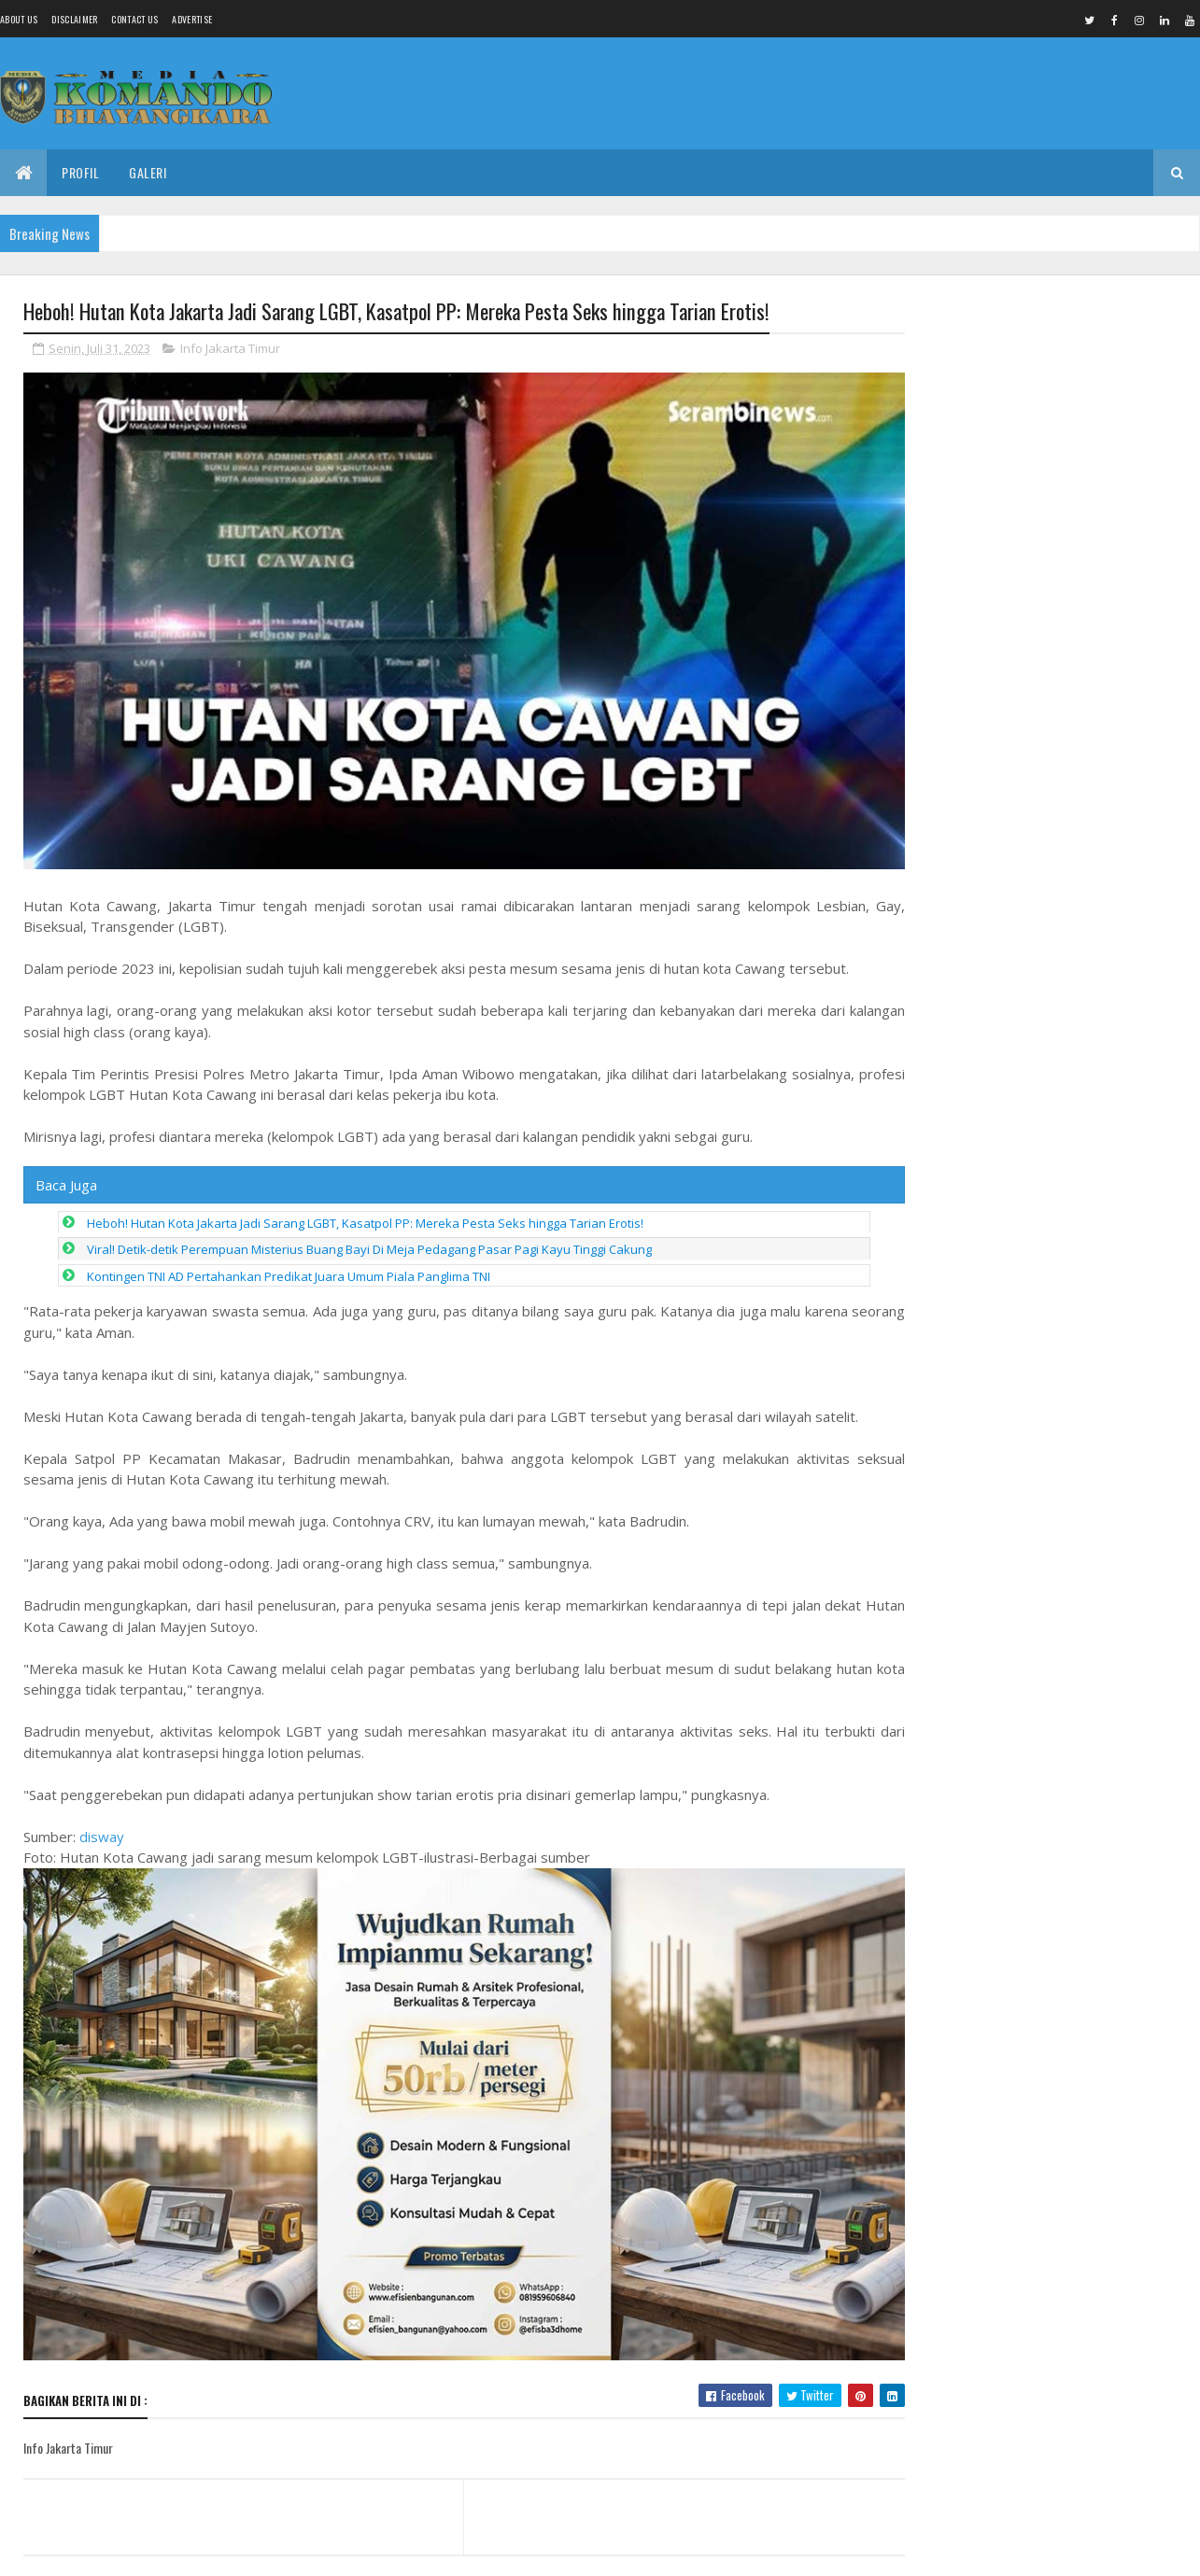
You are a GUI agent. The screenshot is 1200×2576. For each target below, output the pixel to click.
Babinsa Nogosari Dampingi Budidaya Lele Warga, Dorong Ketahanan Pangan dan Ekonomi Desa (1043, 381)
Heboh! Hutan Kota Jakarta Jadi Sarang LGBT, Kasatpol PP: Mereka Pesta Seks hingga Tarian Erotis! (365, 1204)
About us (18, 19)
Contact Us (134, 19)
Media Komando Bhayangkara (190, 2550)
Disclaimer (74, 19)
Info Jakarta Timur (230, 349)
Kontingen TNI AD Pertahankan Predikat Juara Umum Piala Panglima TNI (288, 1257)
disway (101, 1818)
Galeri (147, 172)
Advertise (192, 19)
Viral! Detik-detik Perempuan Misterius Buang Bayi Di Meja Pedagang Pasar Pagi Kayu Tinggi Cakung (369, 1230)
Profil (80, 172)
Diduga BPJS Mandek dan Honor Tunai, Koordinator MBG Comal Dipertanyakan (1081, 1695)
